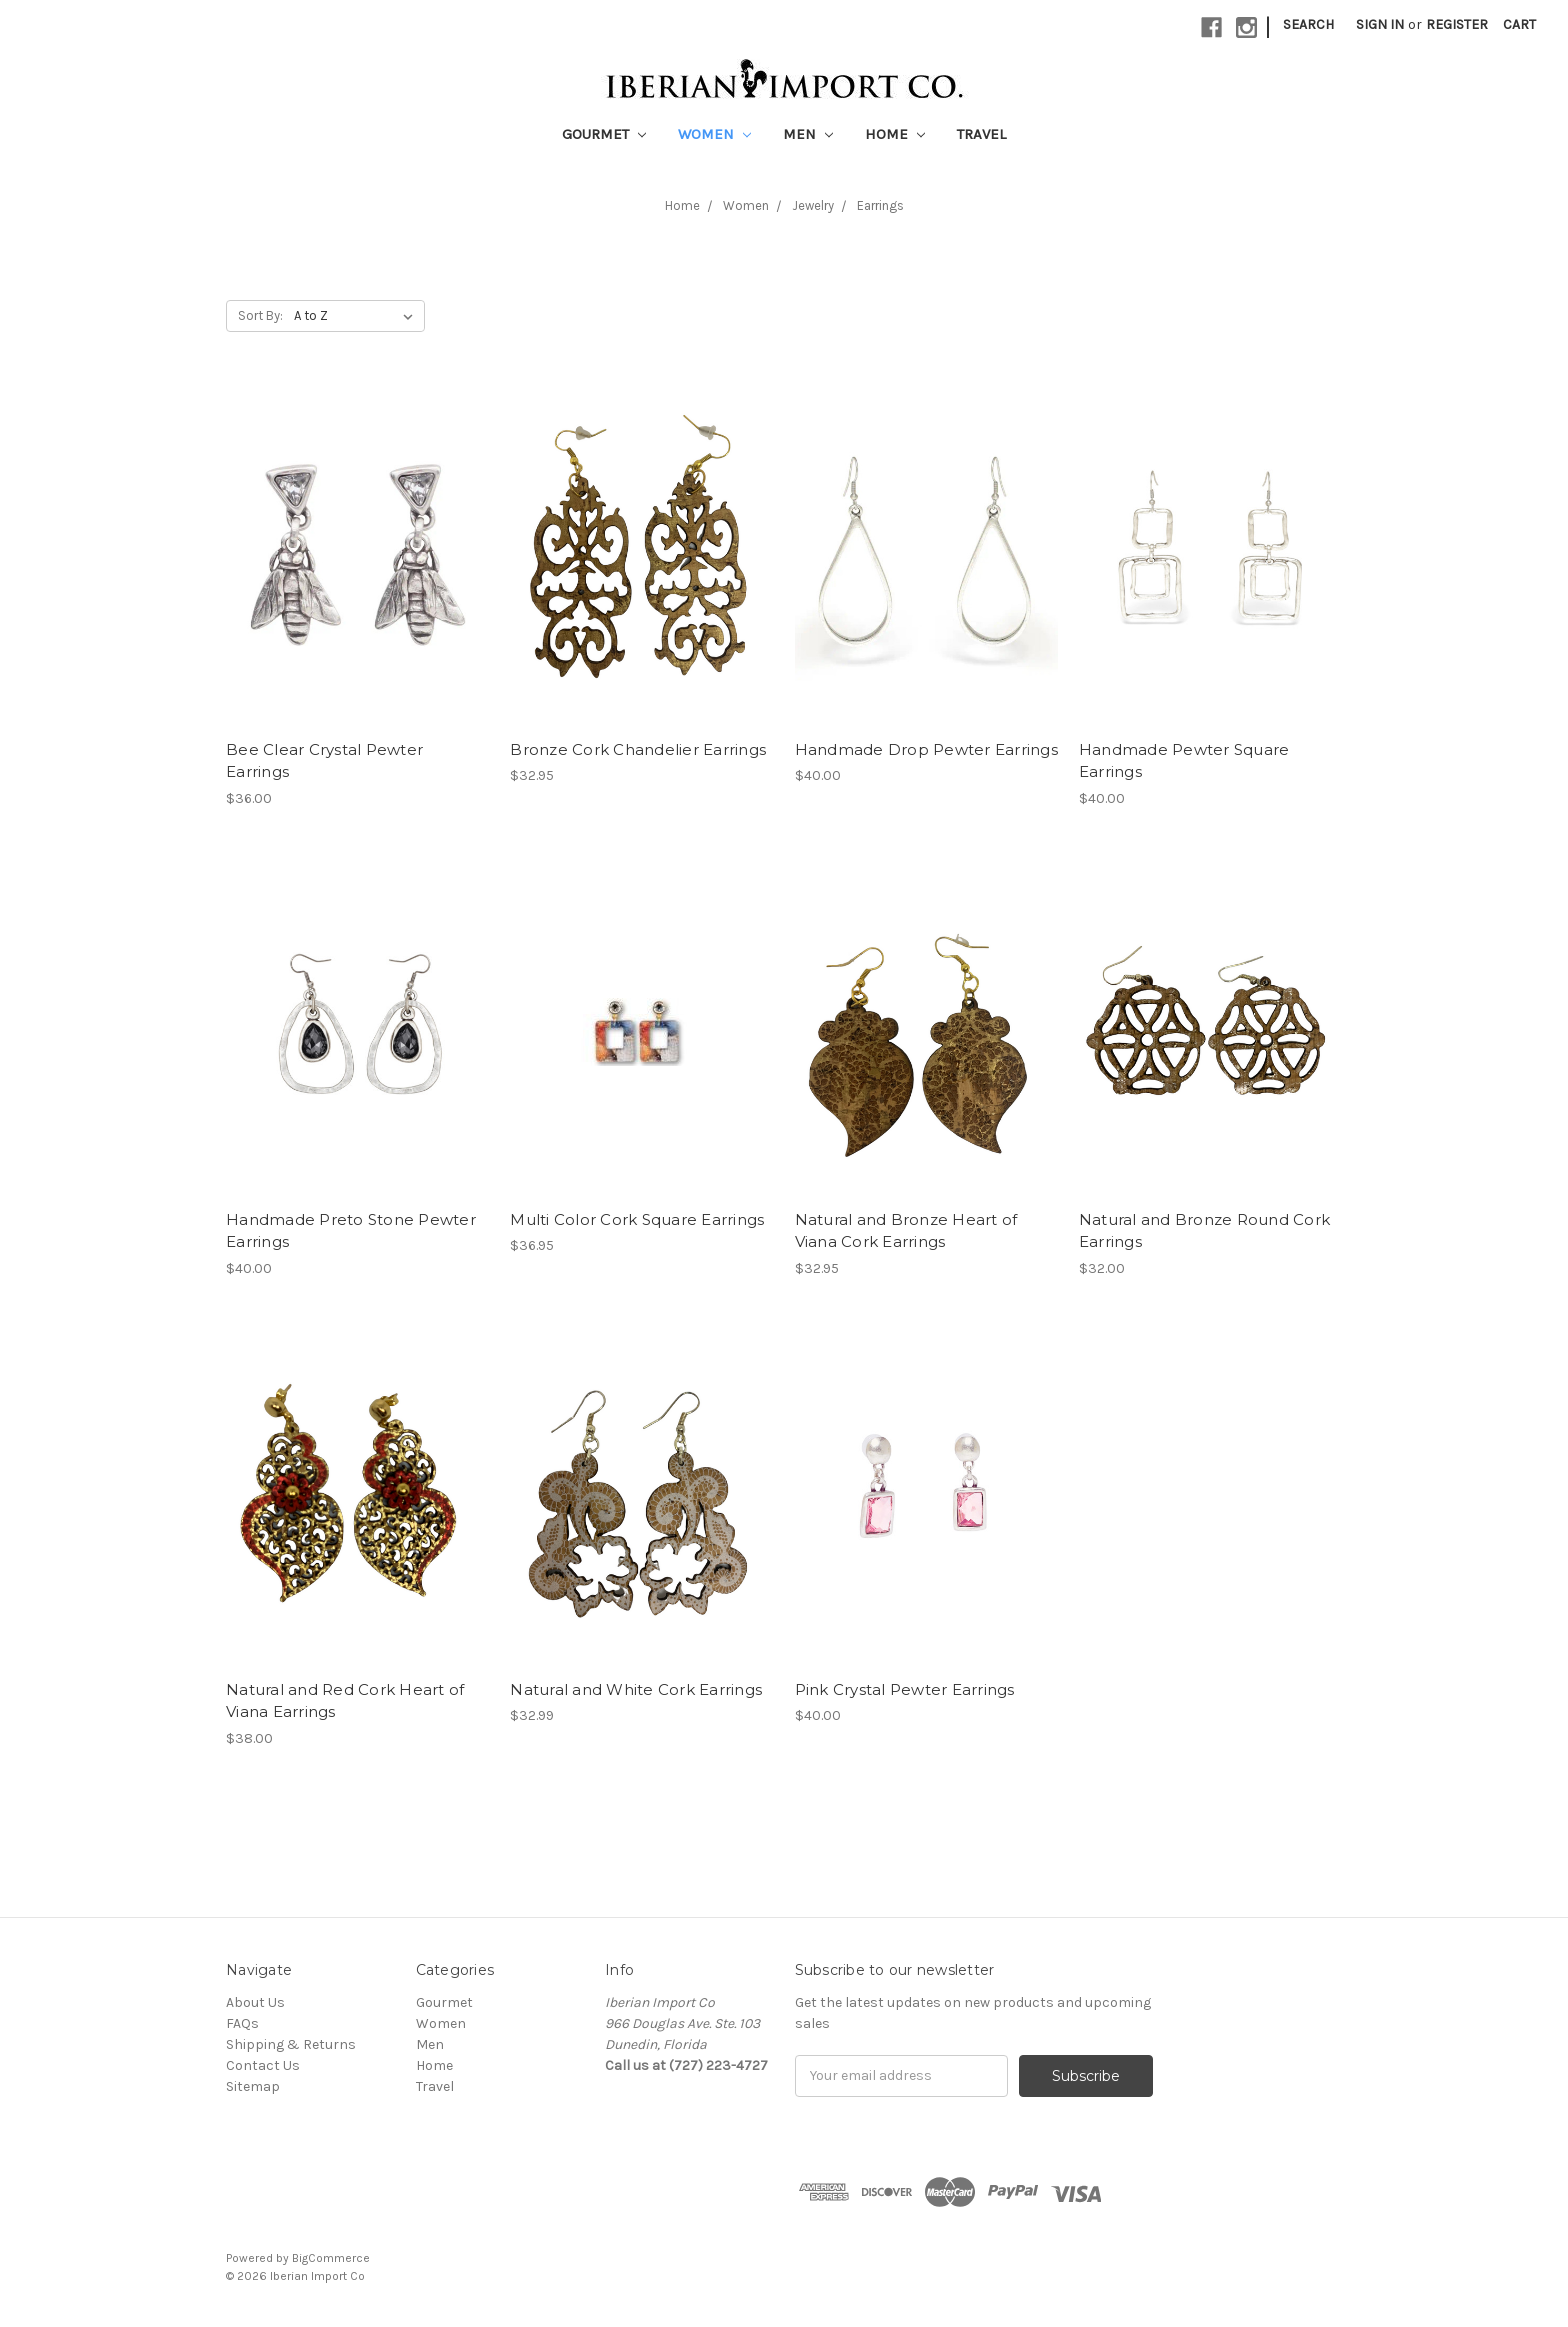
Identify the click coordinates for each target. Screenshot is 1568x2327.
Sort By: (260, 315)
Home (895, 134)
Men (808, 134)
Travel (981, 134)
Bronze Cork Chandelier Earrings (638, 749)
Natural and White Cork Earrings (636, 1689)
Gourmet (604, 134)
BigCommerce (331, 2258)
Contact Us (263, 2065)
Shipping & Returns (291, 2044)
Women (714, 134)
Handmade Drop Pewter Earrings (926, 749)
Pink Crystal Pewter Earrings (905, 1689)
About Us (255, 2002)
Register (1457, 24)
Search (1308, 24)
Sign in (1380, 24)
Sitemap (253, 2086)
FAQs (242, 2023)
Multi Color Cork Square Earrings (637, 1219)
